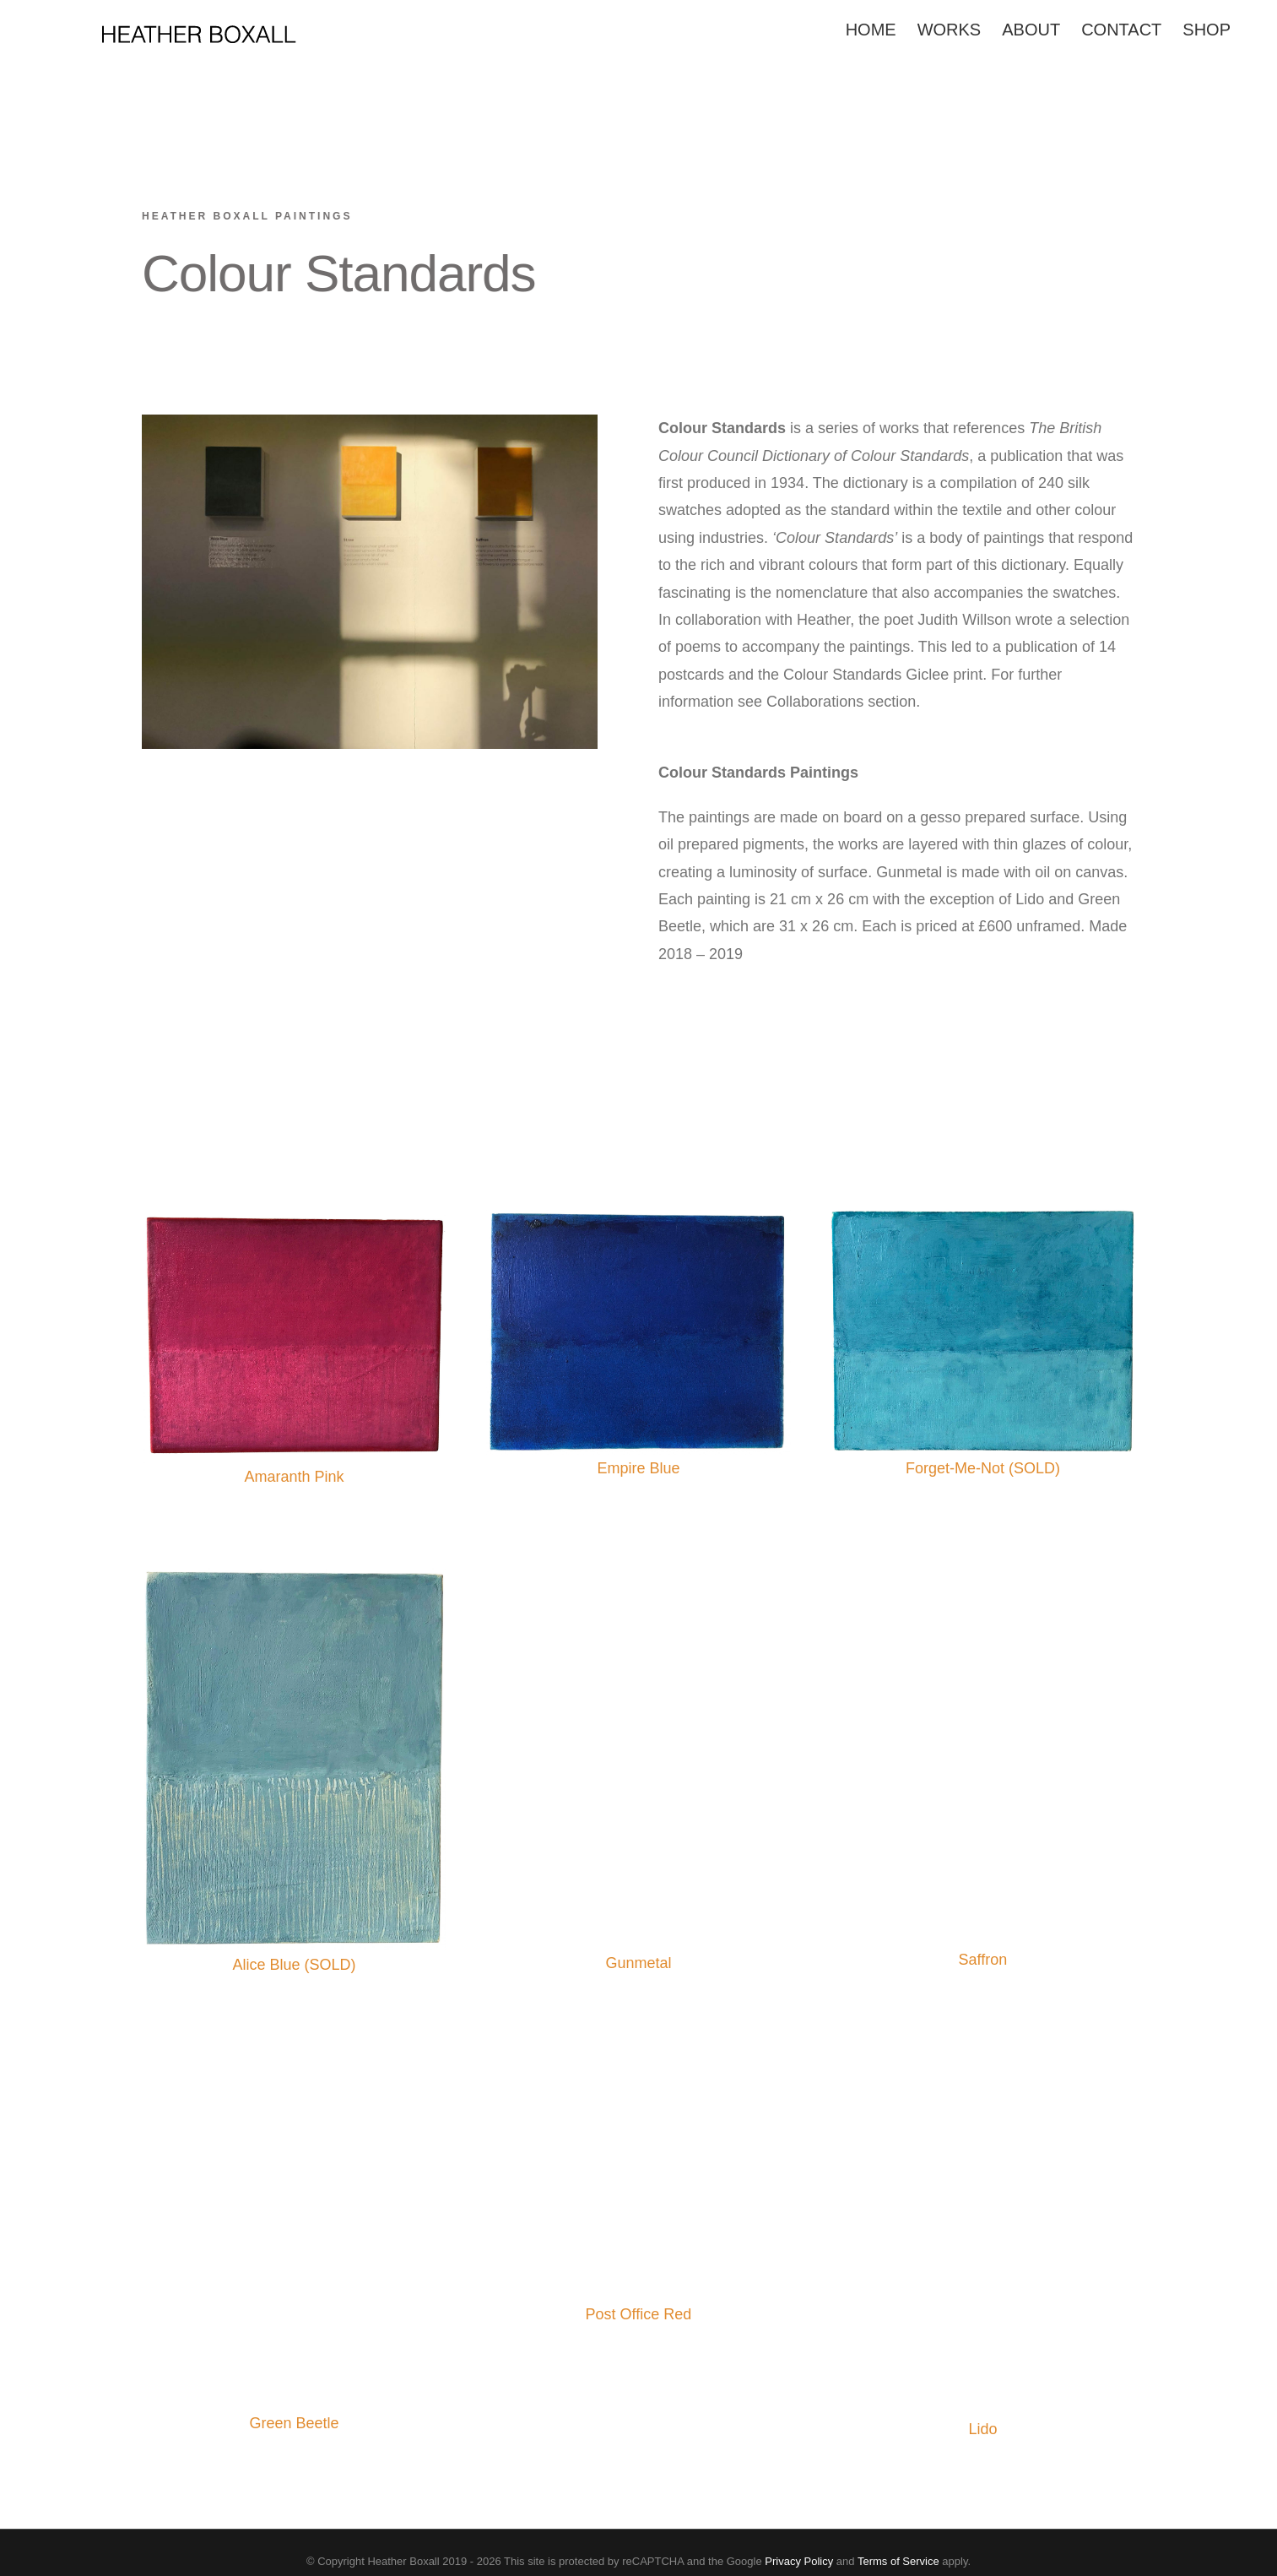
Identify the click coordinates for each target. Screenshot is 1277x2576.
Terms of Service (898, 2561)
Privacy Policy (799, 2561)
